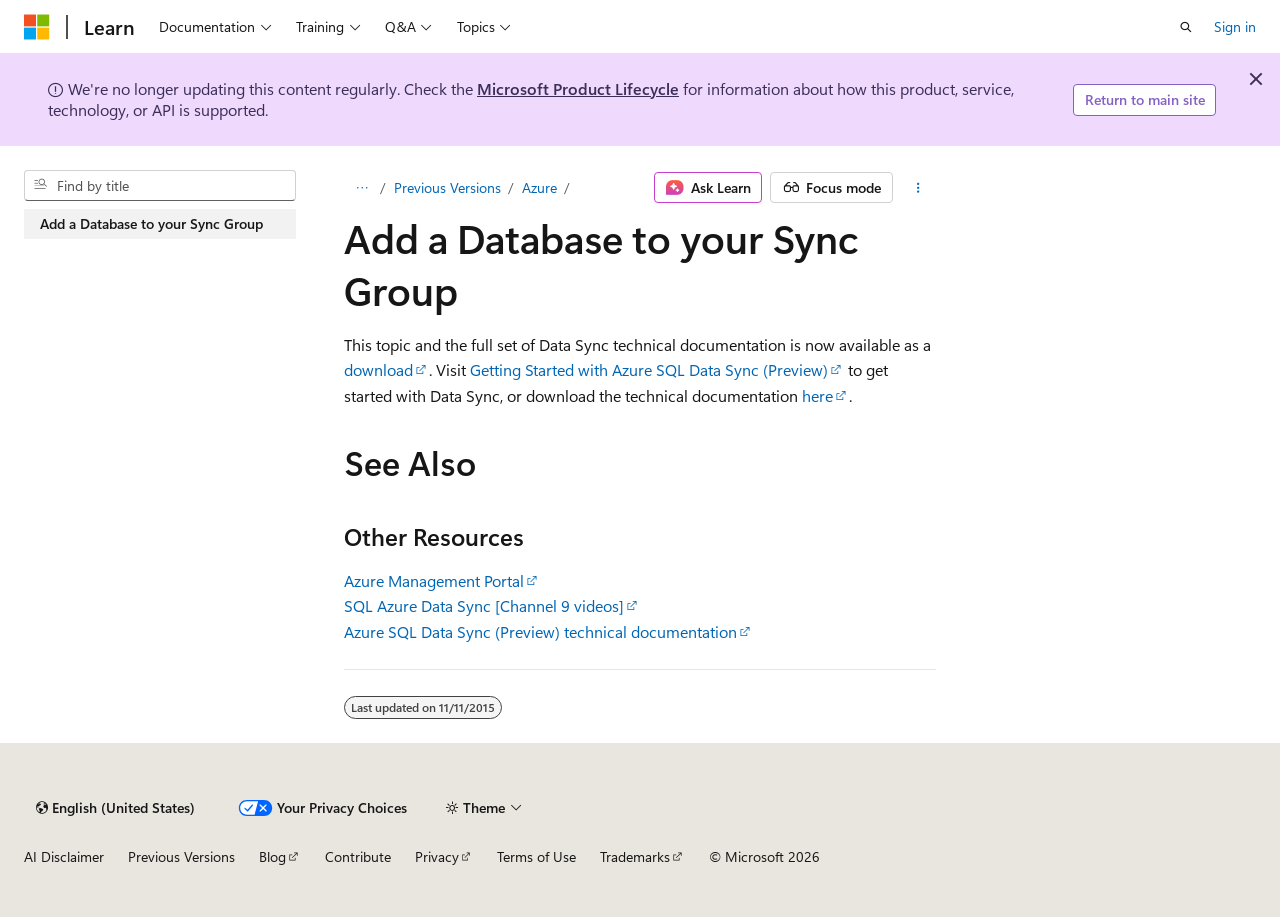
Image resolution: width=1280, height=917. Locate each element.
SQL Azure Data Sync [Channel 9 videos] (484, 605)
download (378, 369)
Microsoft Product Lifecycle (578, 88)
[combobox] (160, 186)
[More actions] (918, 188)
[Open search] (1186, 27)
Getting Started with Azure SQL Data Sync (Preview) (649, 369)
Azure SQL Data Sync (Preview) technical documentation (540, 631)
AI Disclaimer (64, 856)
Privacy (437, 856)
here (817, 395)
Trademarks (635, 856)
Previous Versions (447, 187)
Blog (272, 856)
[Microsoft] (37, 27)
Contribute (358, 856)
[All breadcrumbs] (361, 188)
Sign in (1235, 26)
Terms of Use (536, 856)
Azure (539, 187)
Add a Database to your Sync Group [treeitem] (151, 223)
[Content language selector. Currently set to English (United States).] (115, 808)
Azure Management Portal (434, 580)
